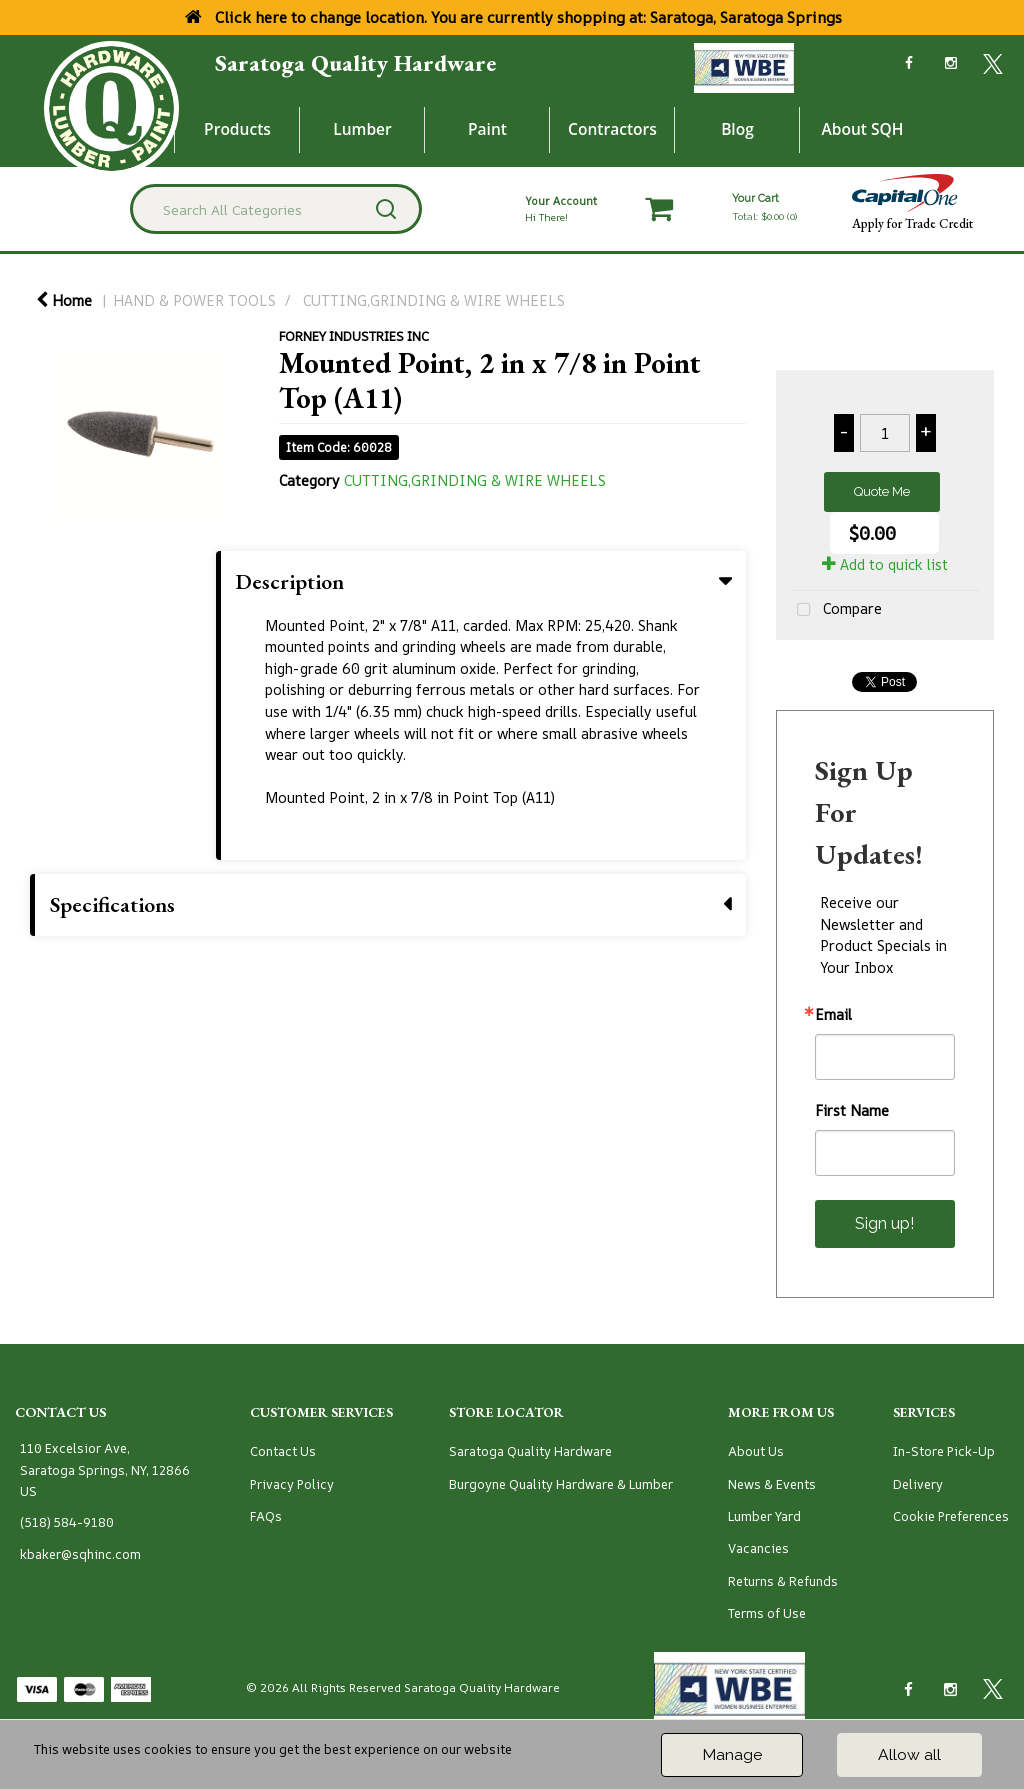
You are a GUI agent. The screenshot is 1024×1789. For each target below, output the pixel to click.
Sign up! (884, 1223)
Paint (487, 129)
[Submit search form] (386, 209)
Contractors (612, 129)
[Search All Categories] (275, 209)
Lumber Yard (764, 1516)
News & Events (772, 1484)
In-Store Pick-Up (944, 1451)
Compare (836, 610)
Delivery (918, 1484)
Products (237, 129)
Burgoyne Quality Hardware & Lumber (561, 1484)
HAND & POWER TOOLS (194, 300)
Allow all (909, 1754)
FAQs (266, 1516)
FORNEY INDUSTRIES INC (354, 336)
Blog (737, 129)
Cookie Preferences (951, 1516)
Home (64, 300)
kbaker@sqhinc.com (80, 1554)
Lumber (362, 129)
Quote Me (882, 491)
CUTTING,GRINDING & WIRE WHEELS (434, 300)
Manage (732, 1754)
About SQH (862, 129)
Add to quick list (885, 564)
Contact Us (283, 1451)
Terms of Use (767, 1613)
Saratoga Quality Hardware (355, 63)
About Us (756, 1451)
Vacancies (758, 1548)
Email (833, 1015)
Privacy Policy (292, 1484)
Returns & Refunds (783, 1581)
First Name (852, 1111)
